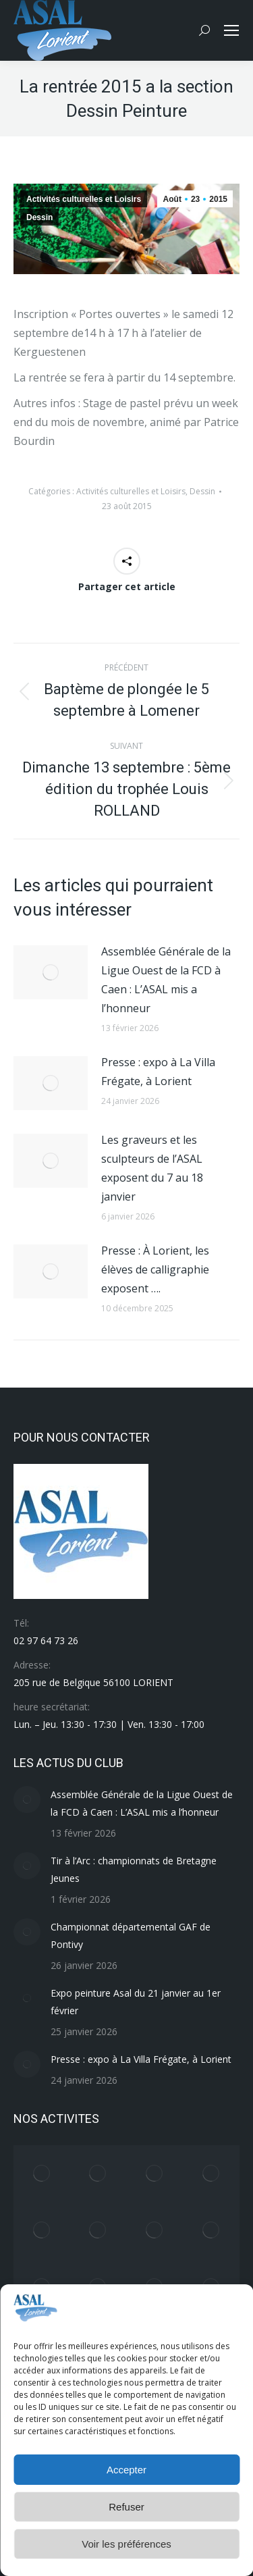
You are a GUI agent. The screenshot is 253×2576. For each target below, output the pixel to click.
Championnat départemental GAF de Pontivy (130, 1935)
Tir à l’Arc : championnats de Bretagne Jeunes (134, 1869)
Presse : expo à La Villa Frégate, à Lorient (158, 1071)
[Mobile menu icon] (231, 30)
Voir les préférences (126, 2544)
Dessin (39, 217)
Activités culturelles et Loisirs (83, 199)
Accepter (126, 2469)
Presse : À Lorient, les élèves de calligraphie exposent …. (155, 1269)
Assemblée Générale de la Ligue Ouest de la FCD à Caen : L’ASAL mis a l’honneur (166, 980)
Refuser (126, 2507)
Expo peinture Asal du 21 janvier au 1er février (136, 2002)
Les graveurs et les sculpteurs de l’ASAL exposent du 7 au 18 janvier (152, 1168)
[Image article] (50, 972)
